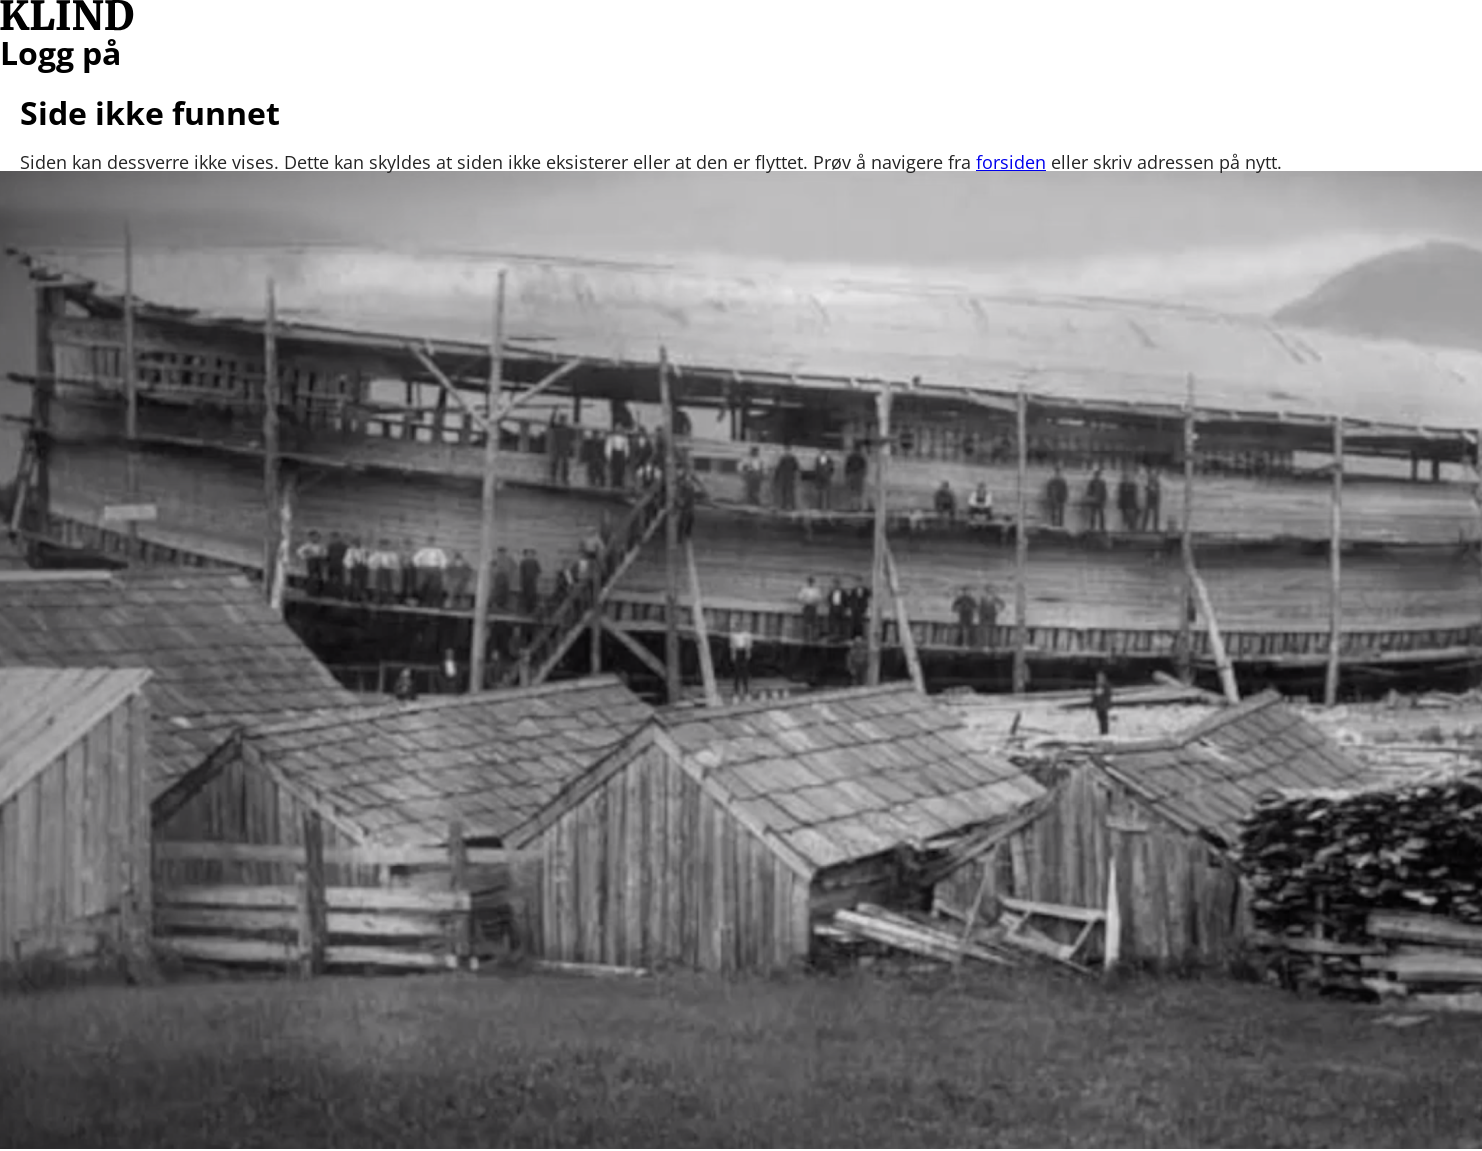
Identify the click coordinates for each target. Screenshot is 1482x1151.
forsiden (1011, 162)
